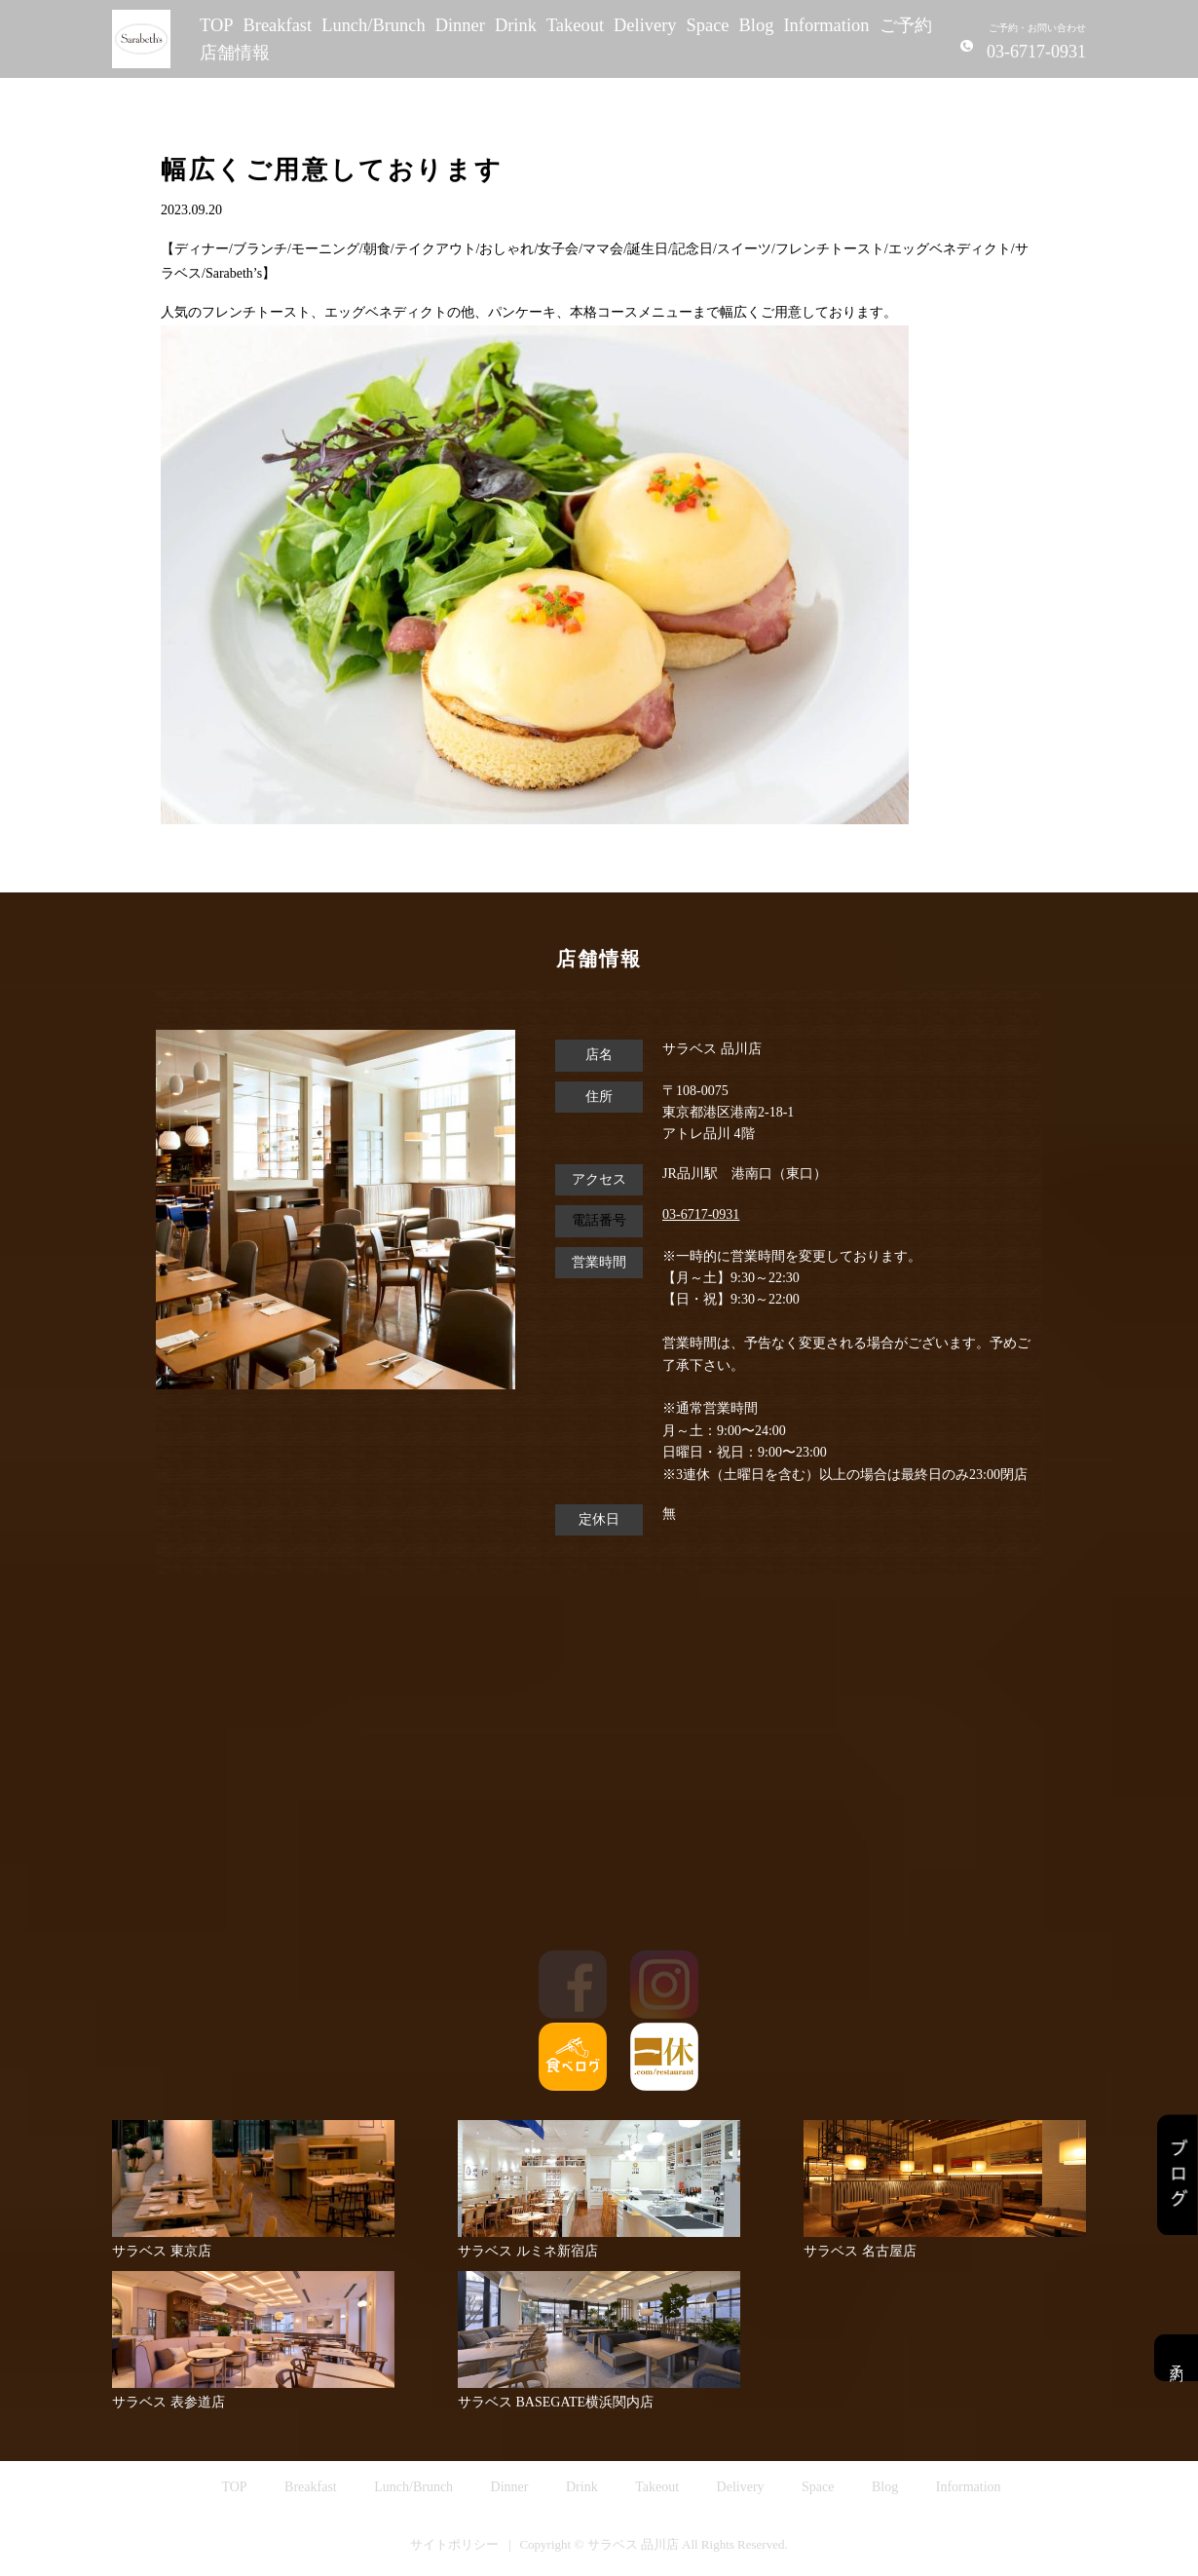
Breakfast (278, 25)
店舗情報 (235, 52)
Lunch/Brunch (373, 25)
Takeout (575, 25)
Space (708, 25)
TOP (217, 25)
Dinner (460, 25)
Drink (516, 25)
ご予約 (906, 25)
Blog (756, 25)
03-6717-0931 (700, 1214)
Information (826, 25)
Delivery (645, 25)
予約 (1176, 2358)
